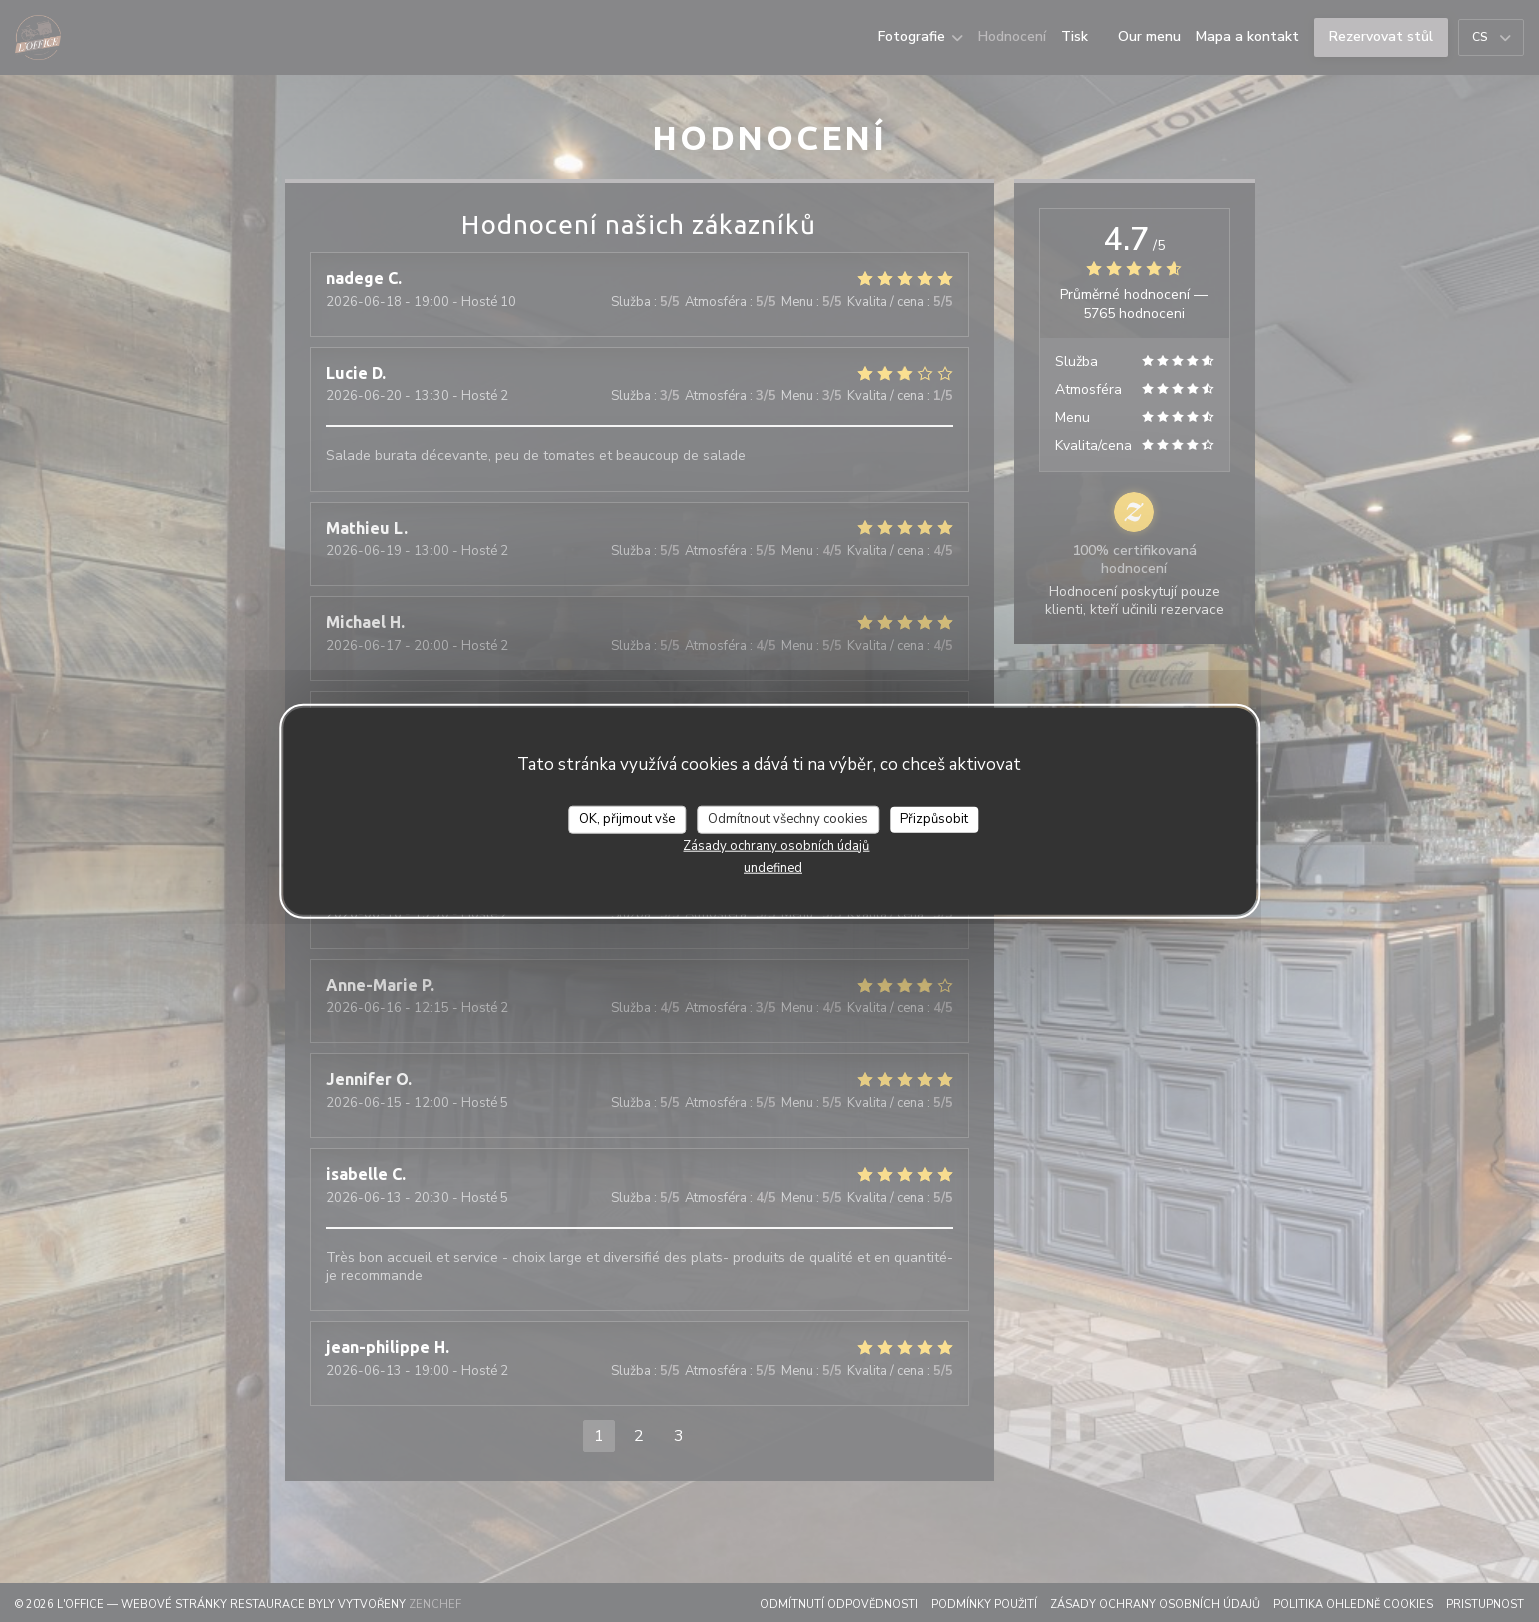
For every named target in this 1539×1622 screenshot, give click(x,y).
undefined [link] (773, 867)
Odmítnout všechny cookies (788, 819)
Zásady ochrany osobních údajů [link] (776, 845)
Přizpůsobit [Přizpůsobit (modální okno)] (934, 819)
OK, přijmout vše (627, 819)
